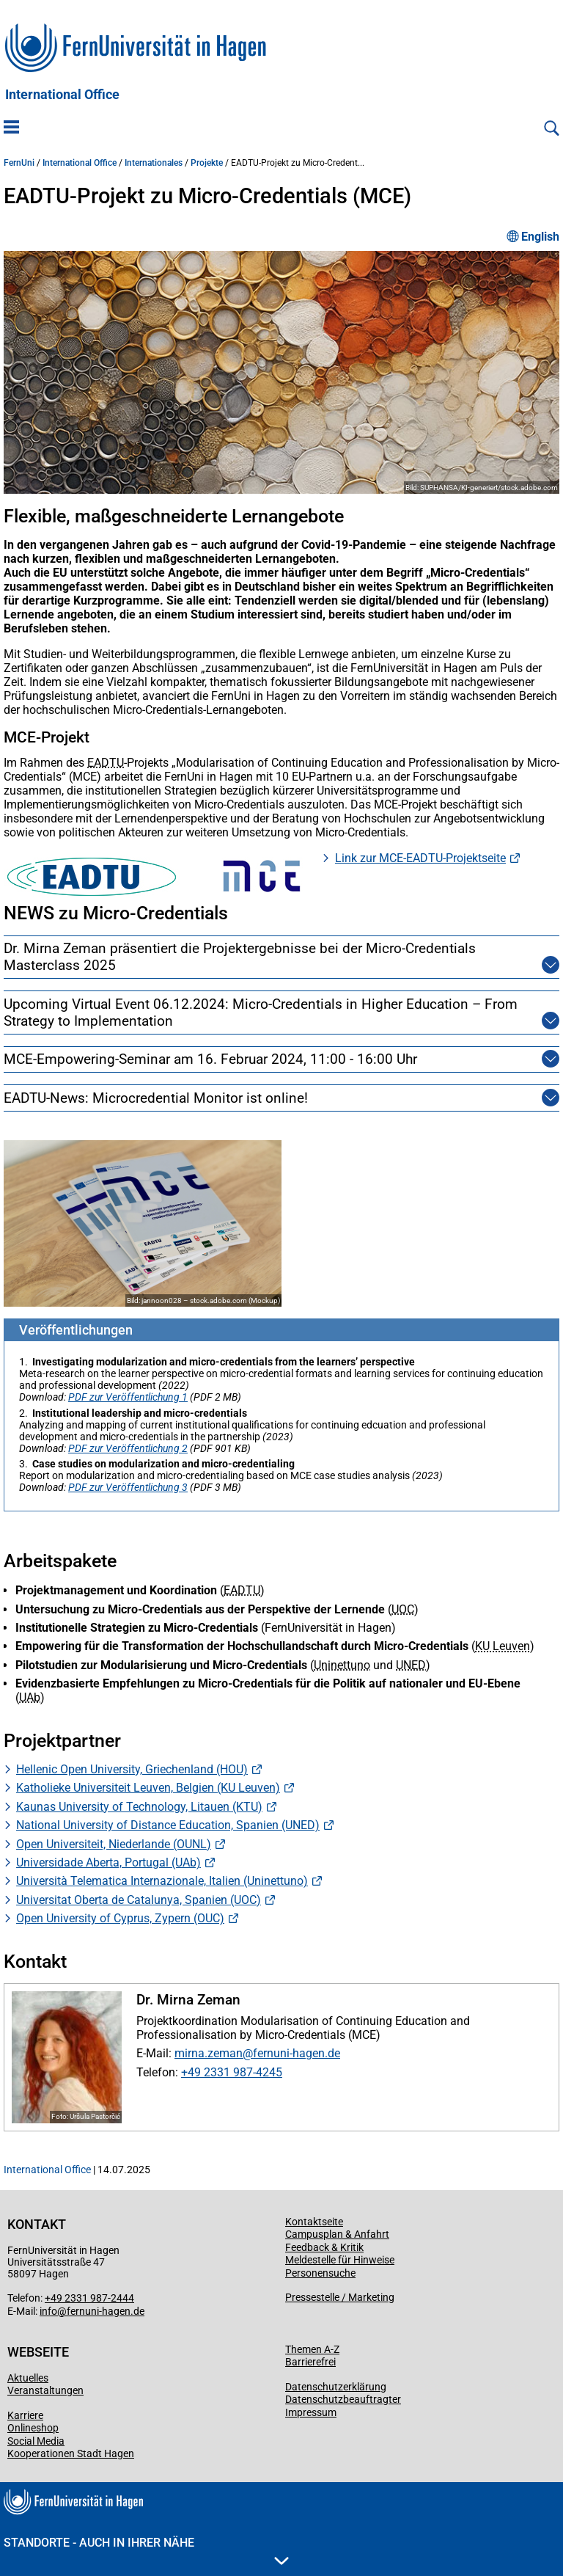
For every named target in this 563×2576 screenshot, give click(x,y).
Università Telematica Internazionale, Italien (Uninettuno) (162, 1881)
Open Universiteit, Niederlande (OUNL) (113, 1844)
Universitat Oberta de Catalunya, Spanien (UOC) (138, 1900)
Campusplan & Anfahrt (337, 2234)
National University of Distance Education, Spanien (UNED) (168, 1825)
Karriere (25, 2415)
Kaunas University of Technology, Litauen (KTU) (139, 1807)
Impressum (310, 2412)
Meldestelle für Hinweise (339, 2260)
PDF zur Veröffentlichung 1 (128, 1397)
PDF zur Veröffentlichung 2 (128, 1448)
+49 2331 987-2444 (89, 2298)
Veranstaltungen (45, 2390)
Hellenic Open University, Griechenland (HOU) (132, 1769)
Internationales (154, 163)
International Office (62, 94)
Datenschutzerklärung (335, 2387)
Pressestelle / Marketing (339, 2297)
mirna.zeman (208, 2053)
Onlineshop (33, 2428)
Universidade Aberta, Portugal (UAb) (108, 1862)
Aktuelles (27, 2378)
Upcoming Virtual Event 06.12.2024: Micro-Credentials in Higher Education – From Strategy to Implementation (264, 1012)
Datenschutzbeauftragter (343, 2399)
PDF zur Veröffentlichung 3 (128, 1487)
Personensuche (320, 2273)
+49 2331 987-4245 (231, 2072)
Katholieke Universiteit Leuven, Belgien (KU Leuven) (148, 1788)
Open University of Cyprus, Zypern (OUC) (120, 1918)
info (48, 2311)
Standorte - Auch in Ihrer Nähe (146, 2550)
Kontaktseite (314, 2221)
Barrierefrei (310, 2362)
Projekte (207, 163)
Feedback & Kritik (324, 2247)
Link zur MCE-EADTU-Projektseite (420, 858)
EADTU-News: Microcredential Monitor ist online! (156, 1098)
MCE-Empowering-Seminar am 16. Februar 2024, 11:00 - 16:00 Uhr (210, 1059)
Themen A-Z (312, 2349)
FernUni (19, 163)
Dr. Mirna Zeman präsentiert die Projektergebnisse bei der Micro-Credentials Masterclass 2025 (264, 957)
